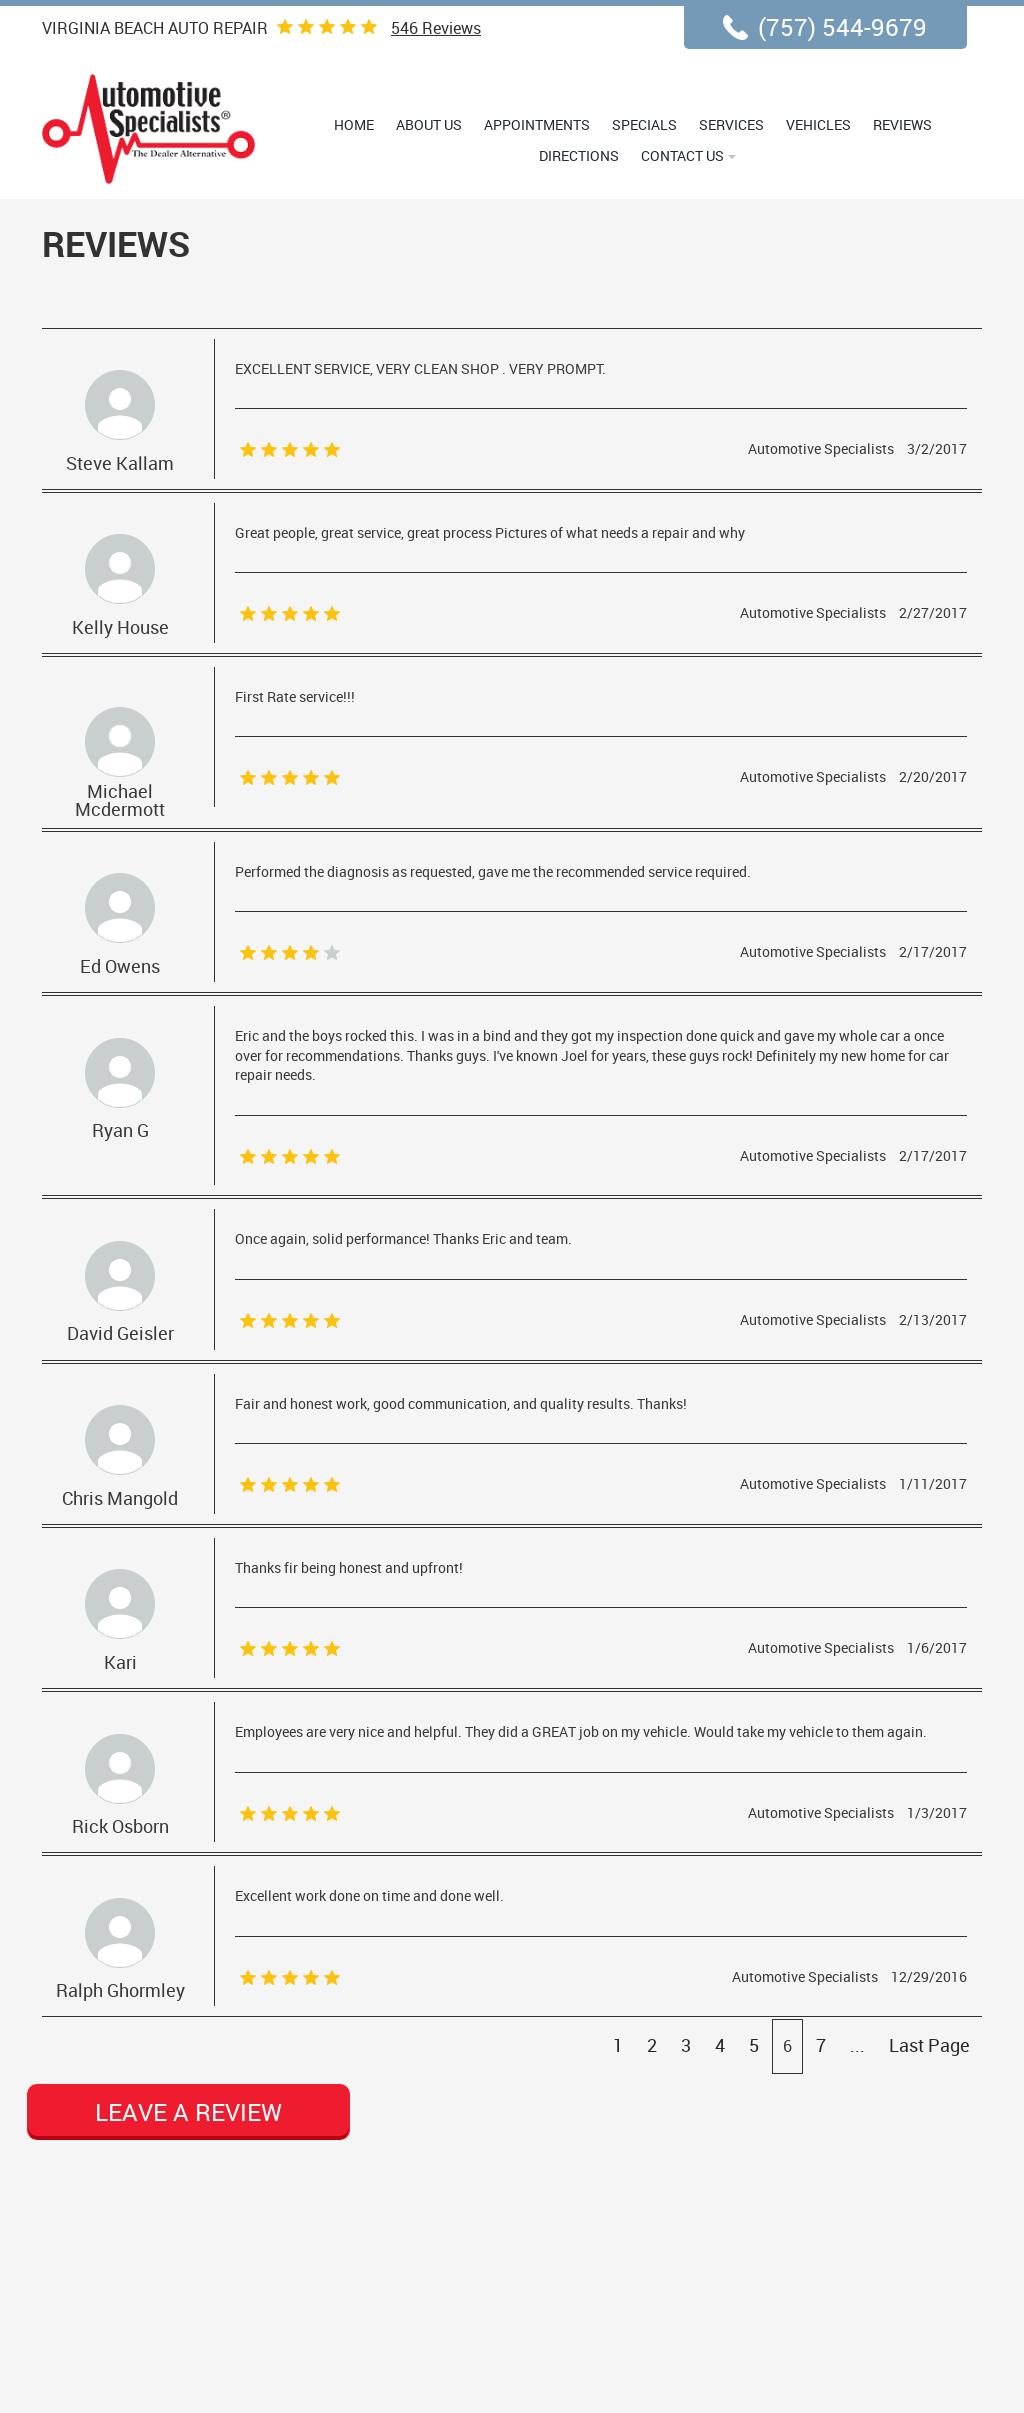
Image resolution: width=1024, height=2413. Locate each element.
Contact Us (682, 155)
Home (354, 124)
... (857, 2045)
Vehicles (818, 124)
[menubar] (634, 140)
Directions (579, 155)
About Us (429, 124)
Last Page (929, 2045)
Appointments (537, 124)
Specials (644, 124)
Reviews (436, 28)
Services (731, 124)
